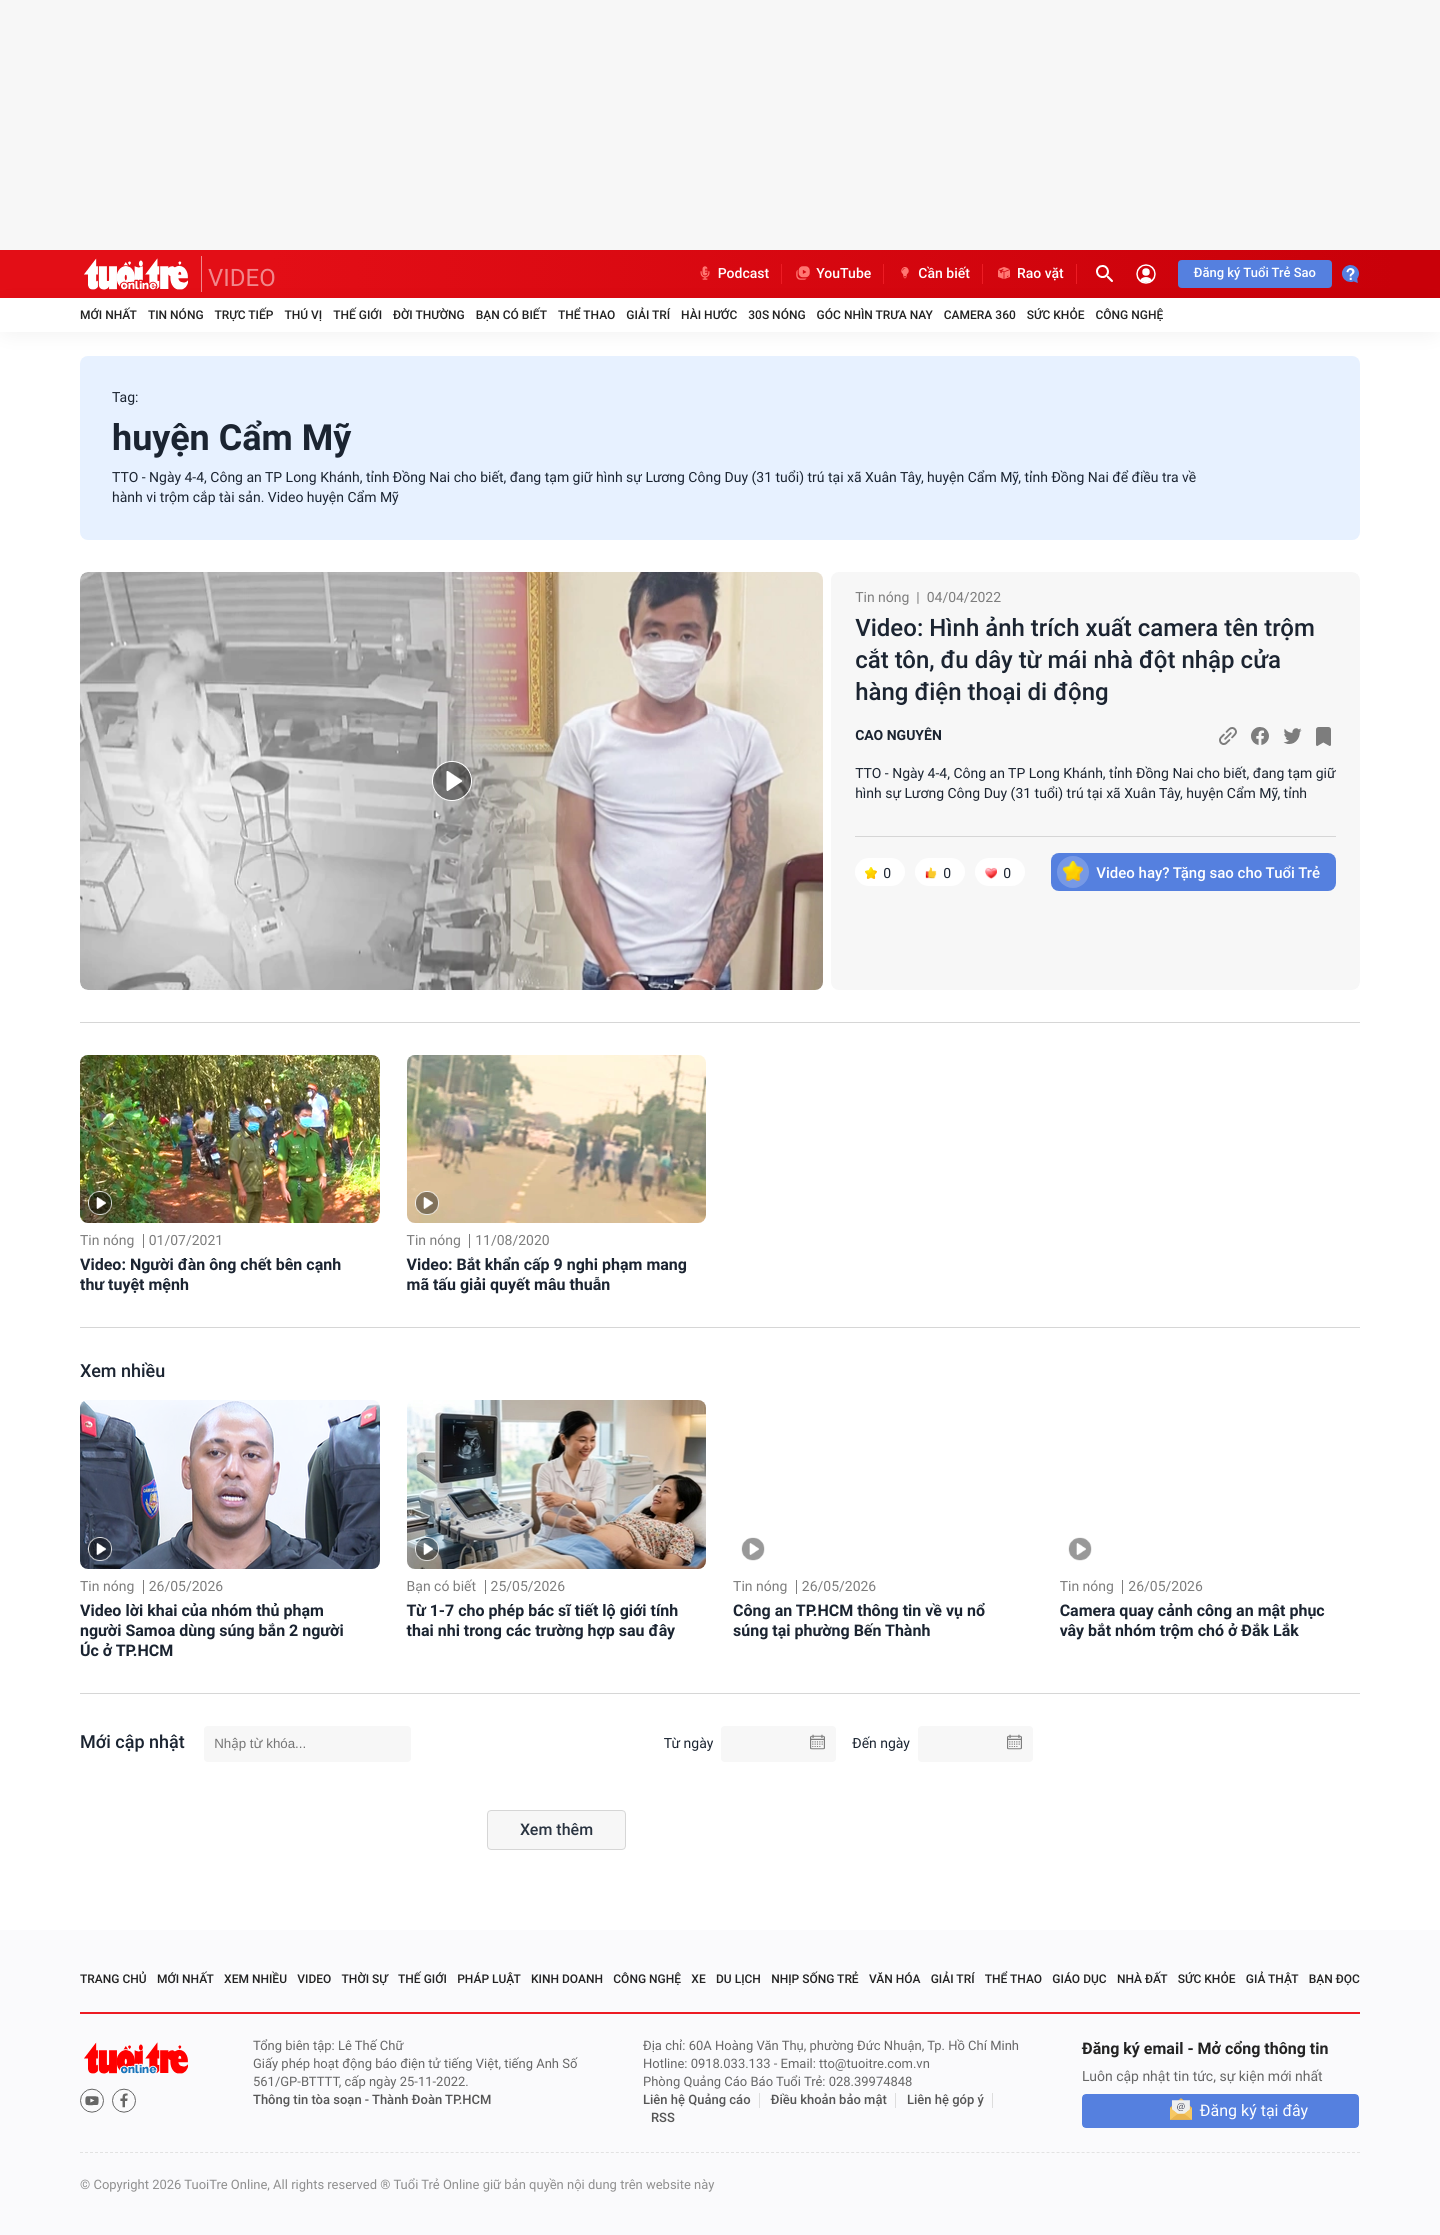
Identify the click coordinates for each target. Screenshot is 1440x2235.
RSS (663, 2118)
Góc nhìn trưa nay (875, 315)
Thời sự (365, 1979)
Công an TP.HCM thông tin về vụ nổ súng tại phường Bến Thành (859, 1620)
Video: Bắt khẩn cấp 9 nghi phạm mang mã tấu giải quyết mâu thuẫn (547, 1274)
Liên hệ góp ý (945, 2100)
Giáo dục (1079, 1979)
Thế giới (357, 315)
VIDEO (242, 278)
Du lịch (738, 1979)
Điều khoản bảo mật (829, 2100)
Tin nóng (176, 315)
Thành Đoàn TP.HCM (431, 2100)
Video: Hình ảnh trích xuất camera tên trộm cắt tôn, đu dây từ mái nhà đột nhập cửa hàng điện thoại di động (1085, 660)
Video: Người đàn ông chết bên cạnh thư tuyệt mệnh (210, 1274)
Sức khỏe (1056, 315)
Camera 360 (980, 315)
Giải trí (648, 315)
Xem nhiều (122, 1371)
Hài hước (709, 315)
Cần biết (933, 274)
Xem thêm (556, 1829)
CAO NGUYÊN (898, 736)
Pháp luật (489, 1979)
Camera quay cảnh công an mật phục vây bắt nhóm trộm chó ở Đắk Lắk (1192, 1620)
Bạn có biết (511, 315)
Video (314, 1979)
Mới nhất (108, 315)
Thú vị (303, 315)
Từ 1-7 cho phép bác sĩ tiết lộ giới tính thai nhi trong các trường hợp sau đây (543, 1620)
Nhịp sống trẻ (815, 1979)
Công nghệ (1129, 315)
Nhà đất (1142, 1979)
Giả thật (1272, 1979)
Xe (698, 1979)
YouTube (832, 274)
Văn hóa (895, 1979)
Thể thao (586, 315)
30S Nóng (776, 315)
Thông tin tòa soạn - (312, 2100)
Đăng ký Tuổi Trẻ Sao (1255, 273)
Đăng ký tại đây (1254, 2110)
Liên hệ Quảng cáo (697, 2100)
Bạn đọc (1334, 1979)
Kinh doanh (567, 1979)
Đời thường (429, 315)
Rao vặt (1029, 274)
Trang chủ (113, 1979)
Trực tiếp (244, 315)
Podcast (733, 274)
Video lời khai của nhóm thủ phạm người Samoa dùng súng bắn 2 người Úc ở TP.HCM (212, 1630)
